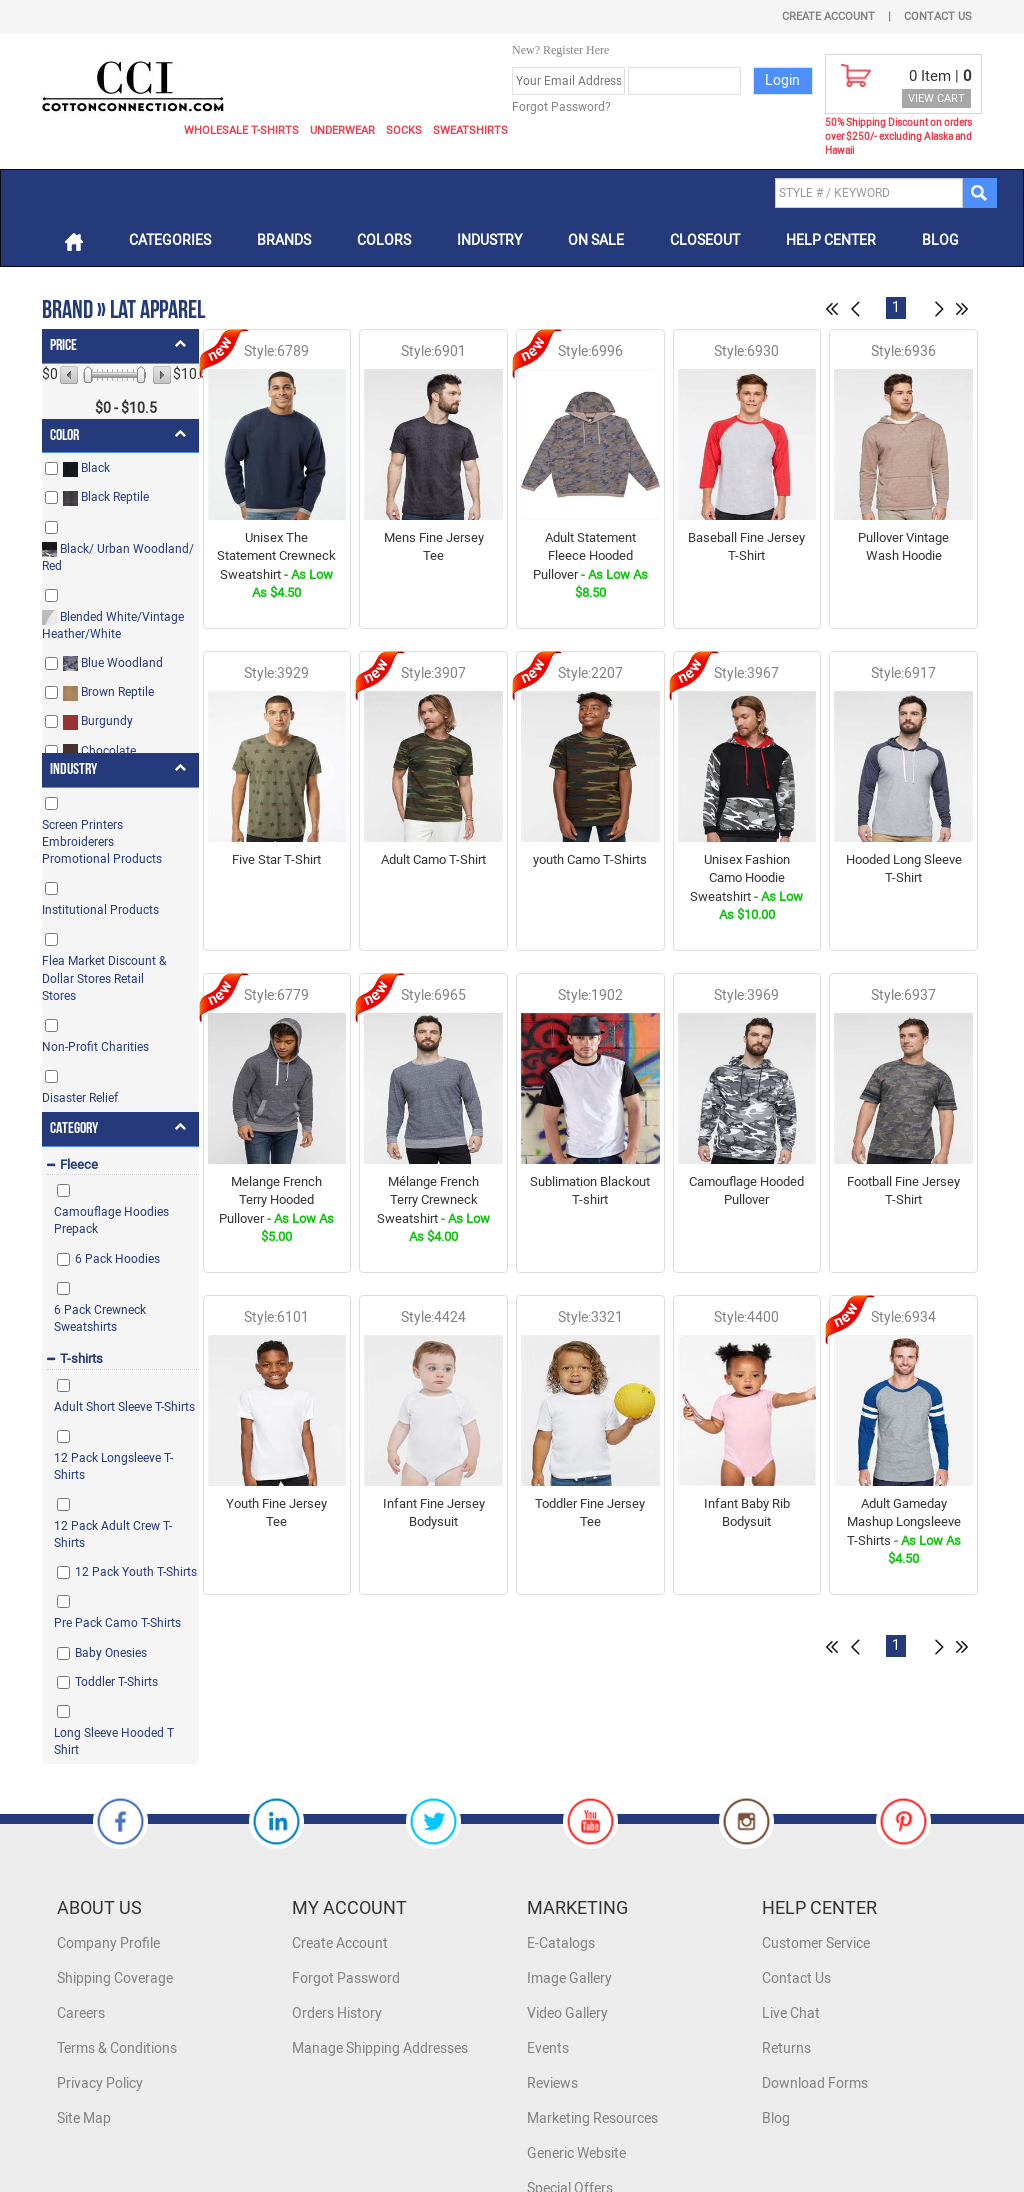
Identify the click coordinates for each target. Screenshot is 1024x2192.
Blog (940, 240)
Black (86, 468)
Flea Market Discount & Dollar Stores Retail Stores (104, 978)
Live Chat (791, 2013)
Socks (404, 130)
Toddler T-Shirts (116, 1682)
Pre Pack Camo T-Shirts (117, 1623)
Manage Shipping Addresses (380, 2048)
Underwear (342, 130)
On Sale (596, 240)
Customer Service (816, 1943)
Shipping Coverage (115, 1978)
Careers (81, 2013)
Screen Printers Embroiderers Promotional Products (102, 842)
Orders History (337, 2013)
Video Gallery (567, 2013)
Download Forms (815, 2083)
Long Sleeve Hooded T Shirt (114, 1741)
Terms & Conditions (117, 2048)
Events (548, 2048)
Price (63, 345)
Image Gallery (569, 1978)
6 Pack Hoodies (117, 1259)
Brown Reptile (108, 692)
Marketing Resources (592, 2118)
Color (64, 435)
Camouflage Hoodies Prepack (111, 1220)
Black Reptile (106, 497)
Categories (170, 240)
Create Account (828, 16)
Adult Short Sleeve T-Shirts (124, 1407)
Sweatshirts (470, 130)
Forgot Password (346, 1978)
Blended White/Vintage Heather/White (113, 625)
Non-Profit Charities (95, 1047)
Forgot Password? (561, 107)
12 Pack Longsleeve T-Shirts (113, 1466)
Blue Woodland (113, 663)
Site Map (84, 2118)
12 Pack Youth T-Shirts (136, 1572)
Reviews (552, 2083)
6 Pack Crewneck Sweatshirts (100, 1318)
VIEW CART (936, 98)
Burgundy (98, 721)
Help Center (831, 240)
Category (74, 1128)
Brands (284, 240)
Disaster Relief (80, 1098)
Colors (384, 240)
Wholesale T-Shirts (241, 130)
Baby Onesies (111, 1653)
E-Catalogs (561, 1943)
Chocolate (99, 751)
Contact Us (938, 16)
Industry (489, 240)
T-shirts (81, 1358)
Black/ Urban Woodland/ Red (118, 557)
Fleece (79, 1164)
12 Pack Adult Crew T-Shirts (113, 1534)
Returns (786, 2048)
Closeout (705, 240)
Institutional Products (100, 910)
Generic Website (576, 2153)
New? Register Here (560, 50)
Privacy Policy (100, 2083)
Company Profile (108, 1943)
